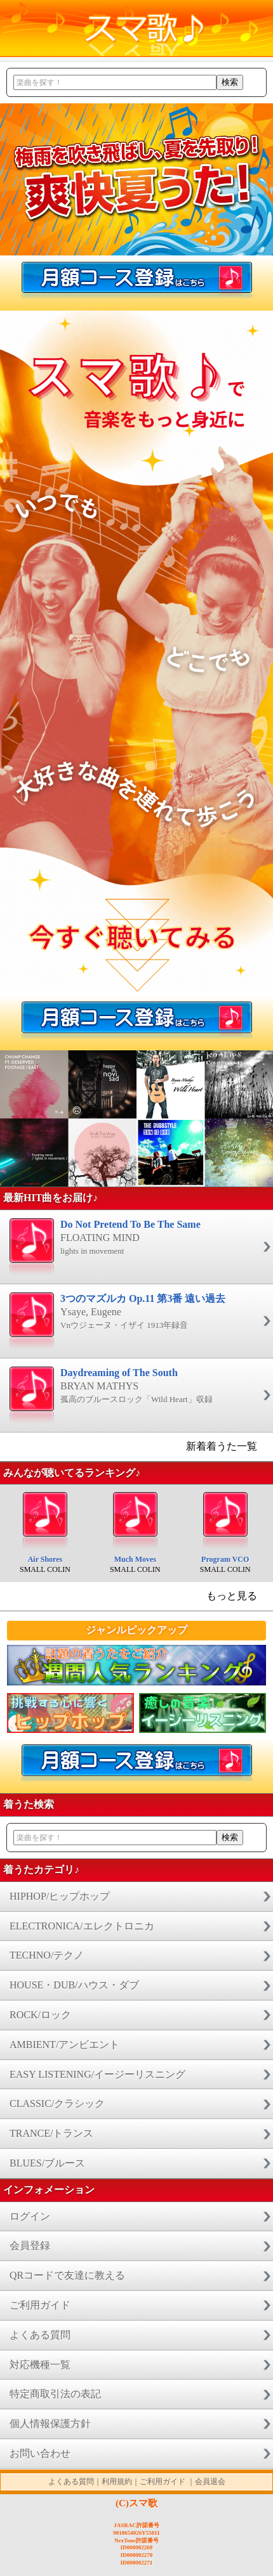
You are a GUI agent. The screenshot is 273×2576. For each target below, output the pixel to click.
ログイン (30, 2216)
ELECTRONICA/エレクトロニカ (82, 1926)
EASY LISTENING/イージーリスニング (97, 2074)
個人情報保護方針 (50, 2423)
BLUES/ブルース (47, 2163)
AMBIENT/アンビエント (64, 2044)
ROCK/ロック (40, 2014)
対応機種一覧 (40, 2364)
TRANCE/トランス (51, 2133)
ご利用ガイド (40, 2305)
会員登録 (30, 2245)
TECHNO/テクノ (47, 1955)
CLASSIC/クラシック (57, 2103)
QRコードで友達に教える (67, 2275)
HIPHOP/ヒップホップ (60, 1896)
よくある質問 (40, 2334)
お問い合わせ (40, 2453)
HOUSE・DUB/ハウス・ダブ (74, 1985)
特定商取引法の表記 (55, 2393)
